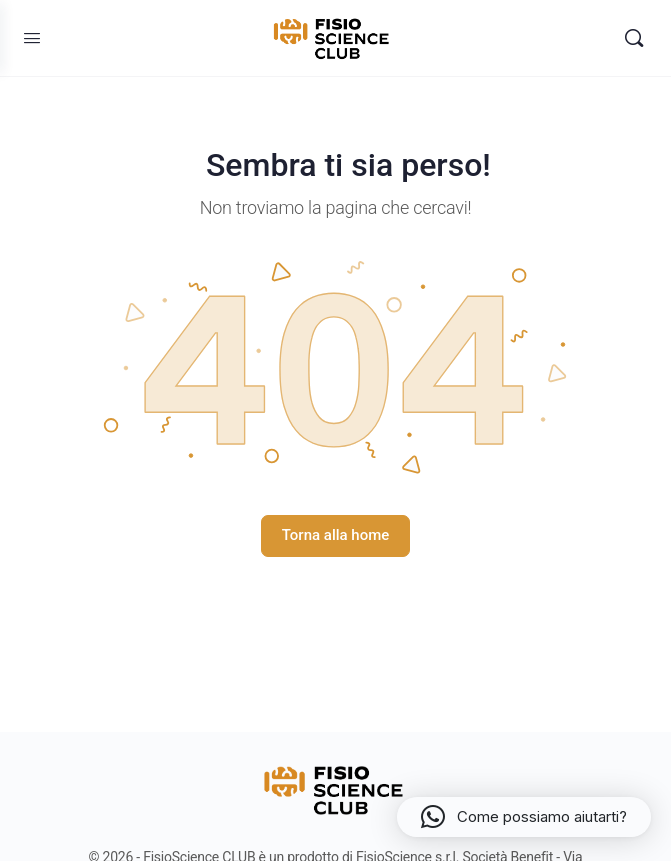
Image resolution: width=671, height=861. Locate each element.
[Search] (634, 38)
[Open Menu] (32, 38)
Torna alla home (336, 535)
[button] (524, 817)
